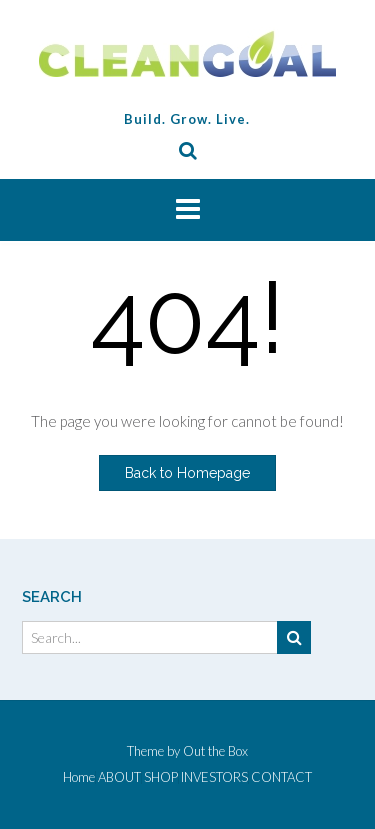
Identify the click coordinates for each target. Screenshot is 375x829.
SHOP (161, 777)
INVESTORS (214, 777)
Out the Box (215, 751)
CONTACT (281, 777)
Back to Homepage (187, 473)
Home (79, 777)
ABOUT (119, 777)
